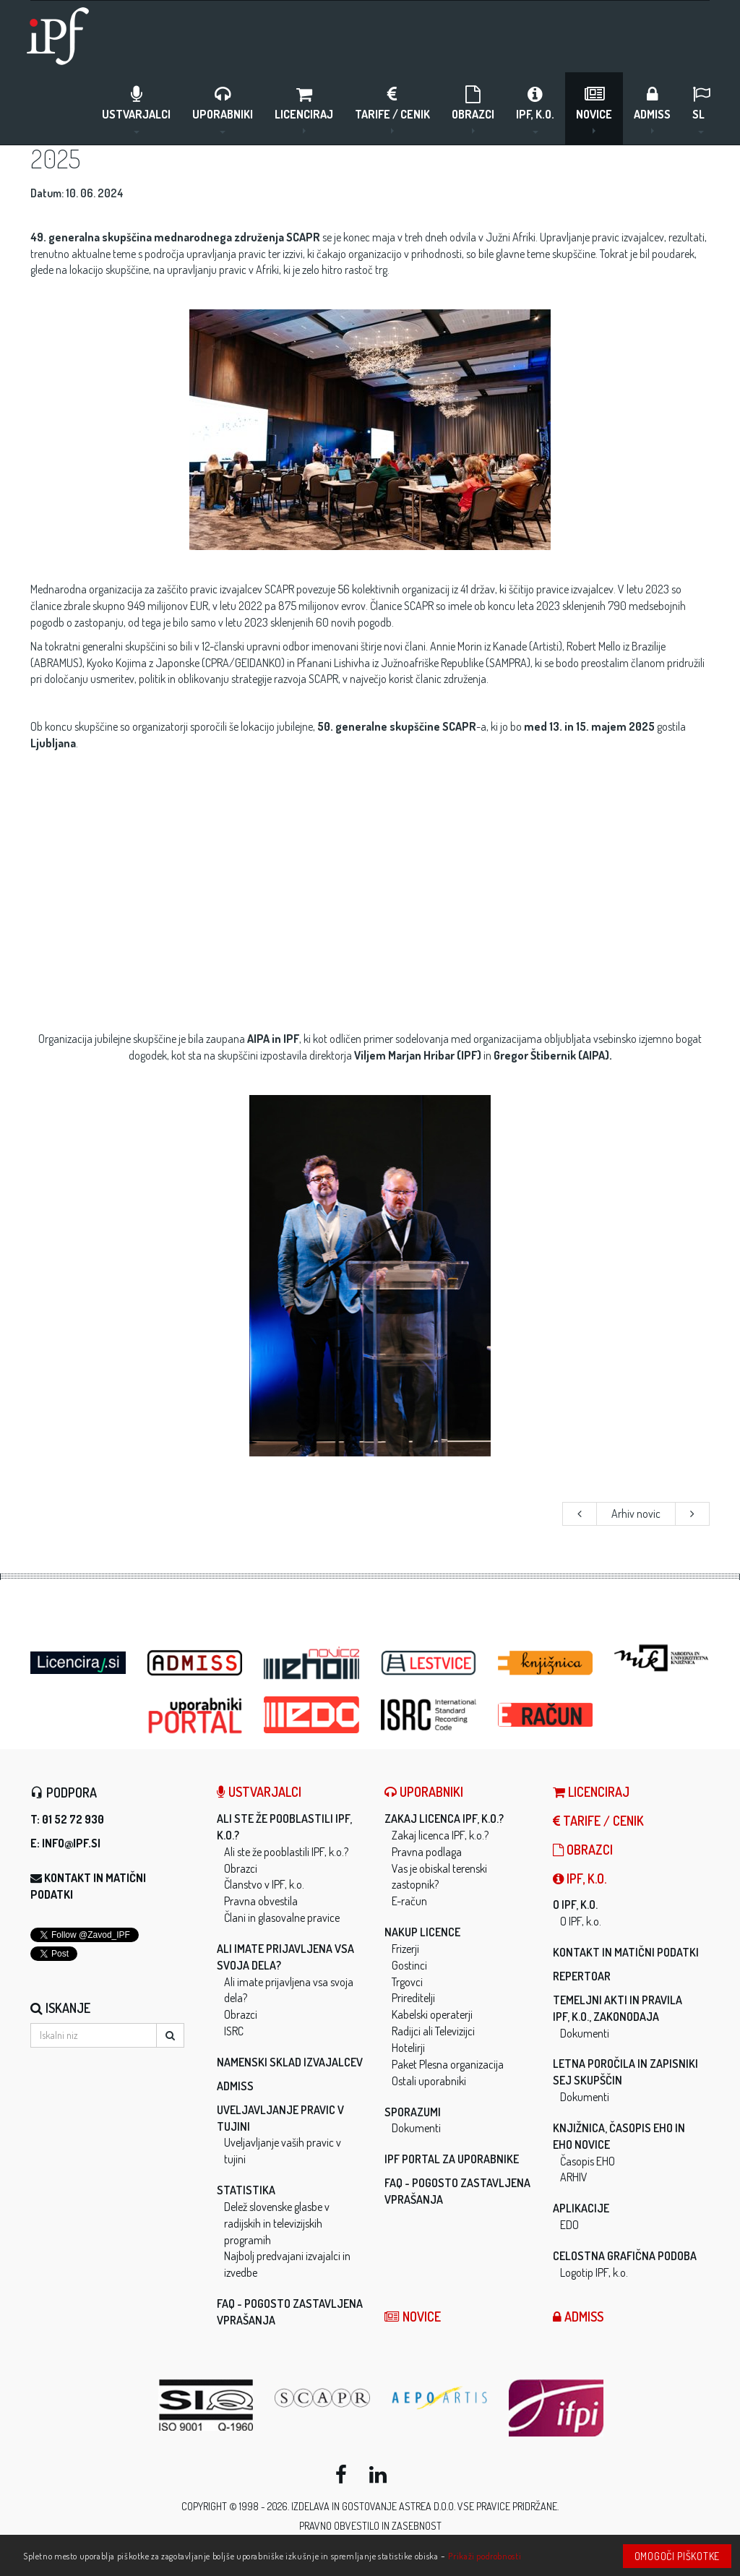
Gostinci (409, 1965)
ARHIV (574, 2177)
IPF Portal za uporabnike (451, 2159)
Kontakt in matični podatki (626, 1952)
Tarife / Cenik (392, 109)
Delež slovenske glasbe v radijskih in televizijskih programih (277, 2223)
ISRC (234, 2031)
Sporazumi (412, 2112)
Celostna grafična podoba (625, 2256)
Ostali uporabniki (429, 2081)
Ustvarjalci (136, 109)
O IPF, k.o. (575, 1904)
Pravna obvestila (261, 1901)
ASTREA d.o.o (426, 2506)
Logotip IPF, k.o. (594, 2272)
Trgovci (407, 1982)
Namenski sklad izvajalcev (290, 2062)
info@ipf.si (71, 1843)
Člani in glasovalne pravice (282, 1917)
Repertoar (582, 1976)
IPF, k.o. (535, 109)
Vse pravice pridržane (507, 2506)
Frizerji (405, 1948)
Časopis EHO (587, 2161)
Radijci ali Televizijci (433, 2031)
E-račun (409, 1901)
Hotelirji (408, 2047)
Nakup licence (422, 1932)
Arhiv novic (636, 1513)
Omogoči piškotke (677, 2556)
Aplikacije (581, 2208)
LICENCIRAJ (304, 109)
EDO (569, 2224)
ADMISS (652, 109)
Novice (594, 109)
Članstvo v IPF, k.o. (264, 1884)
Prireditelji (413, 1998)
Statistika (246, 2190)
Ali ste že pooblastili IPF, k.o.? (286, 1852)
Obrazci (473, 109)
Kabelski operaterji (432, 2014)
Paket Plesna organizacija (448, 2064)
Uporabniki (222, 109)
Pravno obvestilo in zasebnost (370, 2526)
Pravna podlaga (427, 1852)
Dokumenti (416, 2128)
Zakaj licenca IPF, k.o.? (444, 1818)
